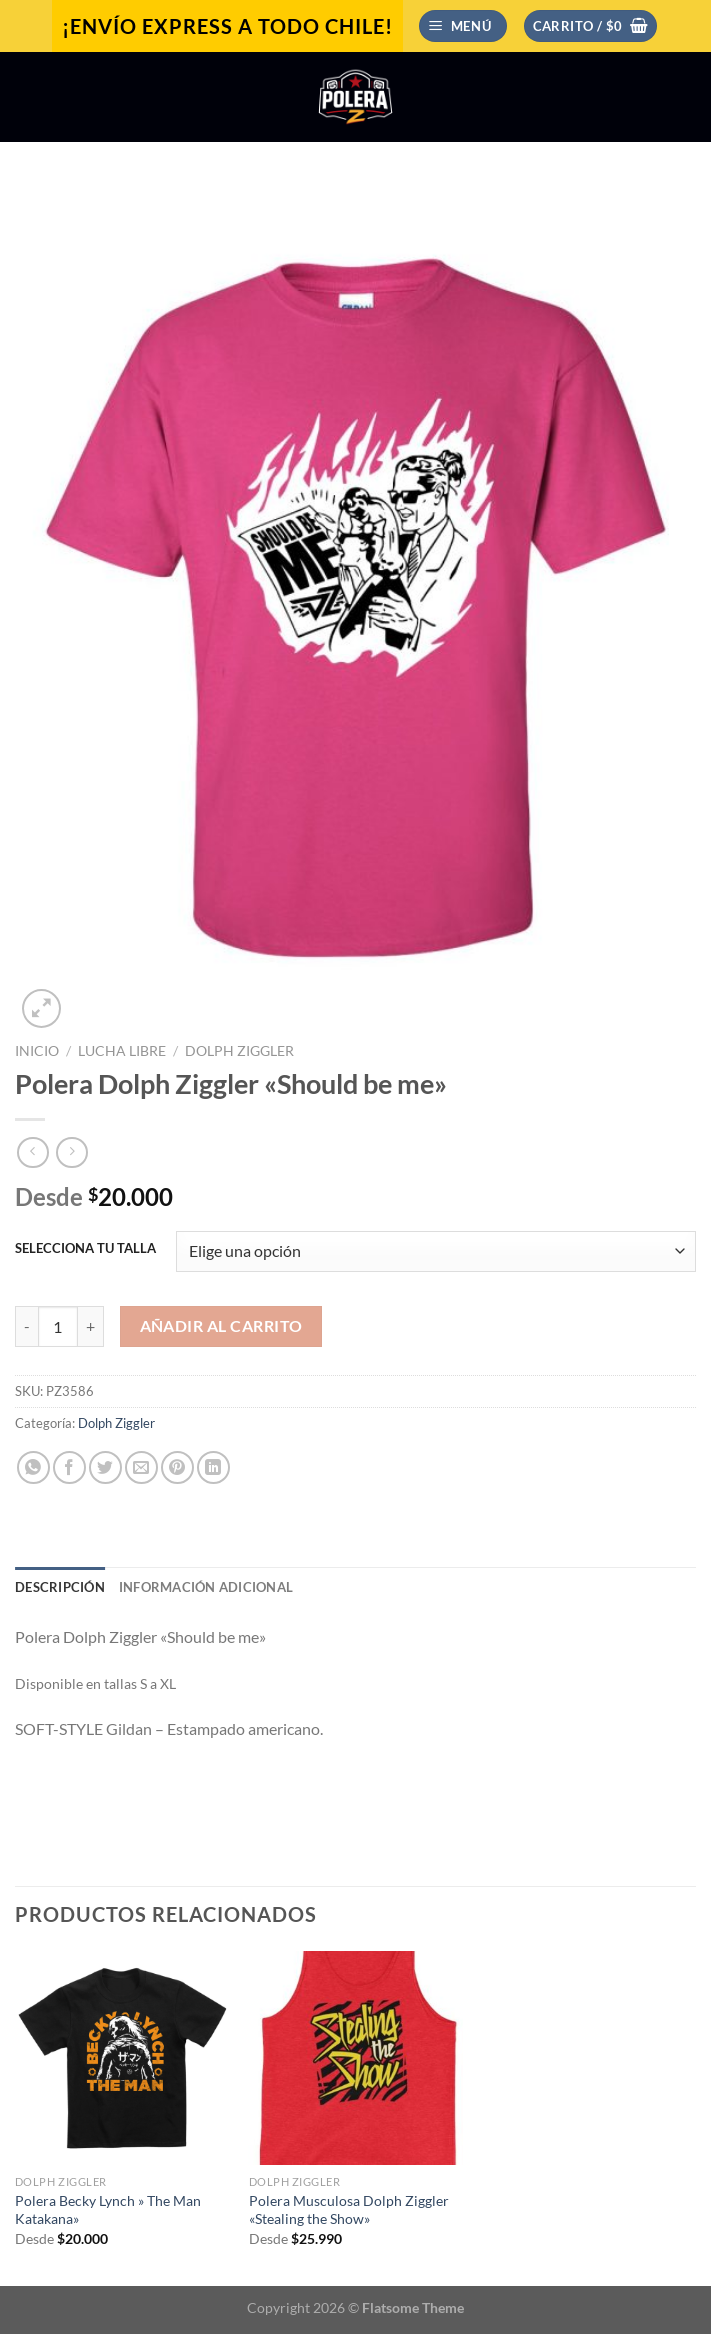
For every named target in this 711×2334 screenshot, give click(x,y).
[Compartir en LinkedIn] (213, 1467)
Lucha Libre (122, 1051)
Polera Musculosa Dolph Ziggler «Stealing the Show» (349, 2210)
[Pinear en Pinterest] (177, 1467)
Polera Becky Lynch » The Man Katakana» (108, 2210)
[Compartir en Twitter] (105, 1467)
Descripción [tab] (60, 1587)
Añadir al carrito (221, 1326)
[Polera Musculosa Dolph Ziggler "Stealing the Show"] (356, 2058)
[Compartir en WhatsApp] (33, 1467)
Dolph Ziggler (239, 1051)
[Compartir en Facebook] (69, 1467)
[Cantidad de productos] (58, 1326)
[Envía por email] (141, 1467)
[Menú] (463, 26)
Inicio (37, 1051)
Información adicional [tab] (206, 1587)
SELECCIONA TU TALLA (85, 1249)
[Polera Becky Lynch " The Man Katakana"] (122, 2058)
